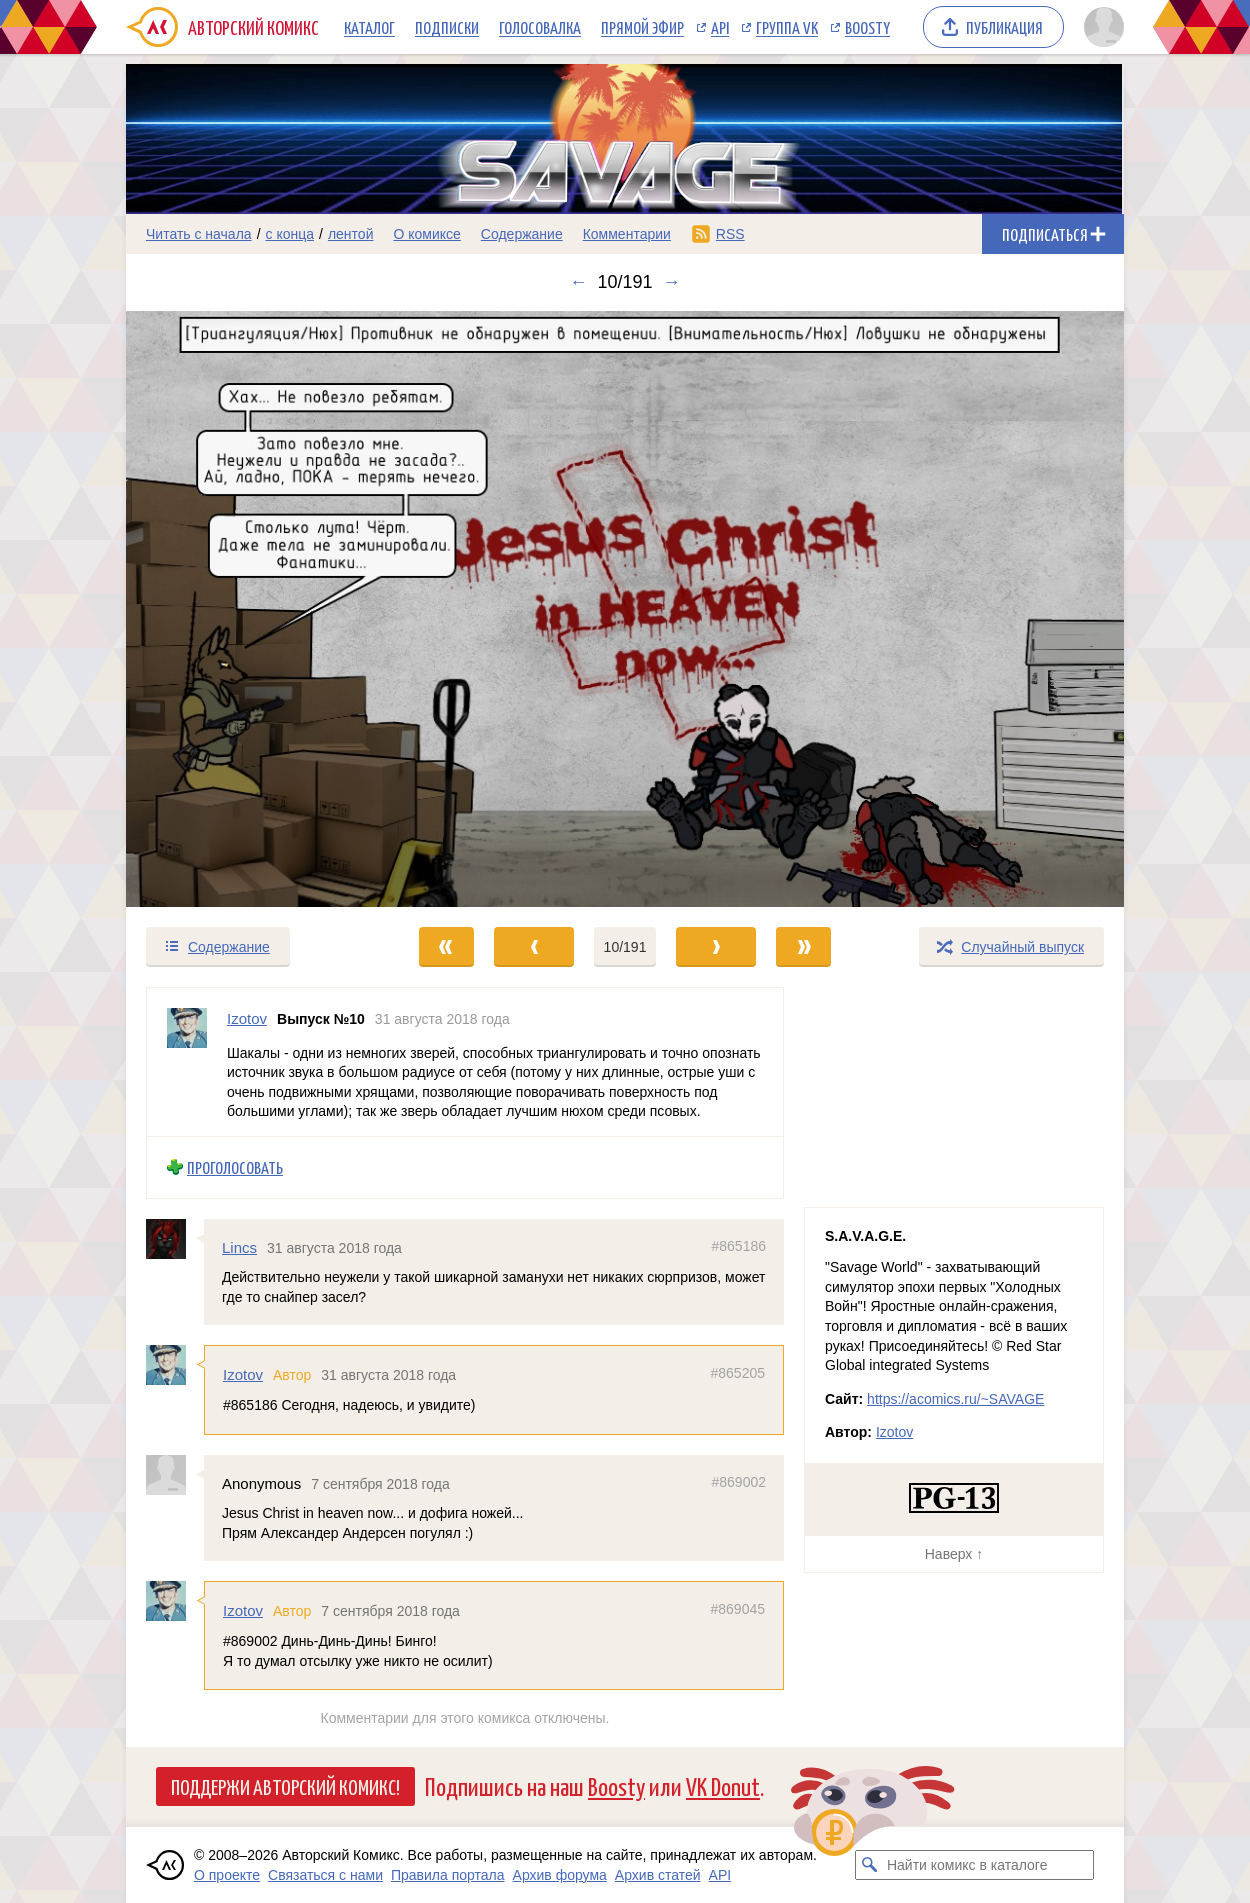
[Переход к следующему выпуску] (625, 609)
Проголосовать (235, 1167)
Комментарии (627, 234)
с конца (290, 234)
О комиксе (426, 234)
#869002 (738, 1482)
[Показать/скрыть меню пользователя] (1100, 27)
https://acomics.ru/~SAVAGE (955, 1399)
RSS (730, 234)
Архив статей (658, 1875)
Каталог (369, 27)
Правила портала (448, 1875)
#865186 (738, 1246)
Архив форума (560, 1875)
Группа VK (787, 27)
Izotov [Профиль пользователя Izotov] (247, 1018)
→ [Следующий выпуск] (672, 282)
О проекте (227, 1875)
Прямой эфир (642, 27)
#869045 (737, 1610)
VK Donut (723, 1785)
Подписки (447, 27)
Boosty (867, 27)
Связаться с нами (325, 1875)
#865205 (737, 1374)
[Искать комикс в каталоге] (870, 1865)
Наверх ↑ (954, 1554)
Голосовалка (540, 27)
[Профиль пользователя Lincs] (175, 1239)
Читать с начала (199, 234)
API (720, 27)
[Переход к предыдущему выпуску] (251, 609)
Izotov (243, 1375)
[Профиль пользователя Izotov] (187, 1062)
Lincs (239, 1247)
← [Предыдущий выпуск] (578, 282)
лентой (351, 234)
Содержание (522, 234)
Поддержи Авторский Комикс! (285, 1786)
